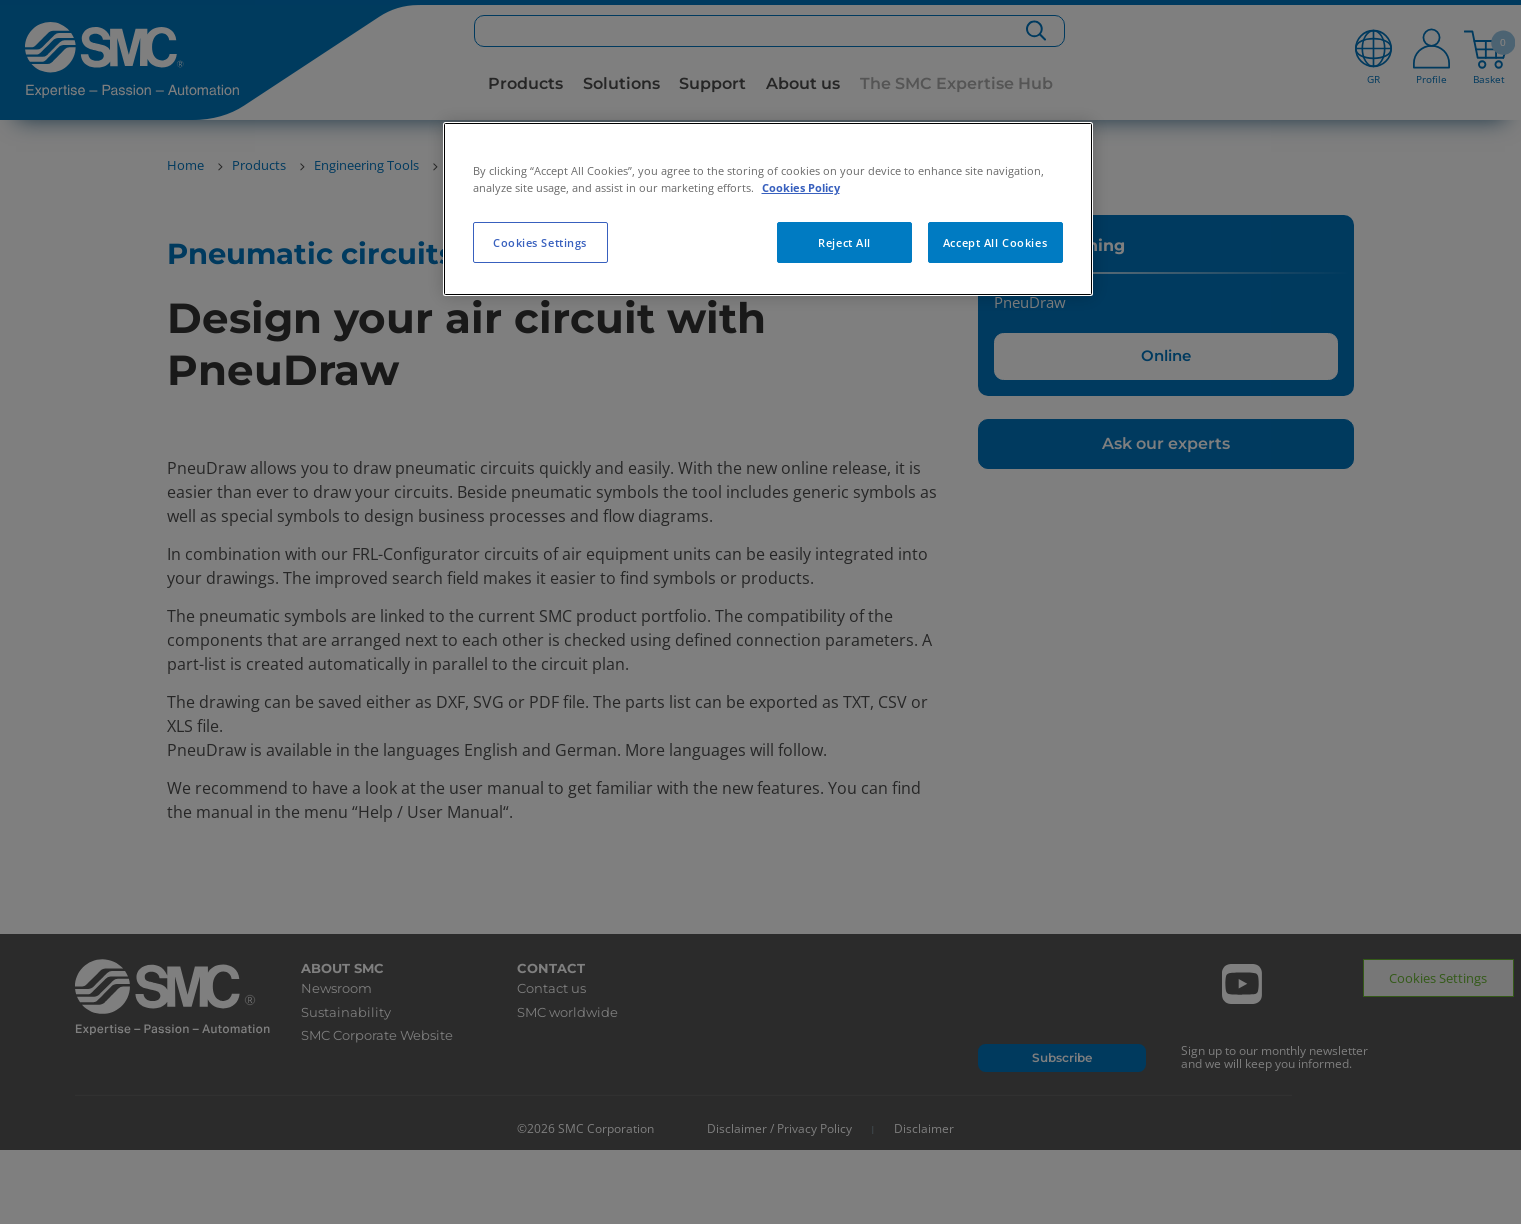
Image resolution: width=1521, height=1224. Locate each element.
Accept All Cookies (995, 242)
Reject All (844, 242)
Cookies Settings (540, 242)
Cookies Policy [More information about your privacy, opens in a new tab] (801, 187)
